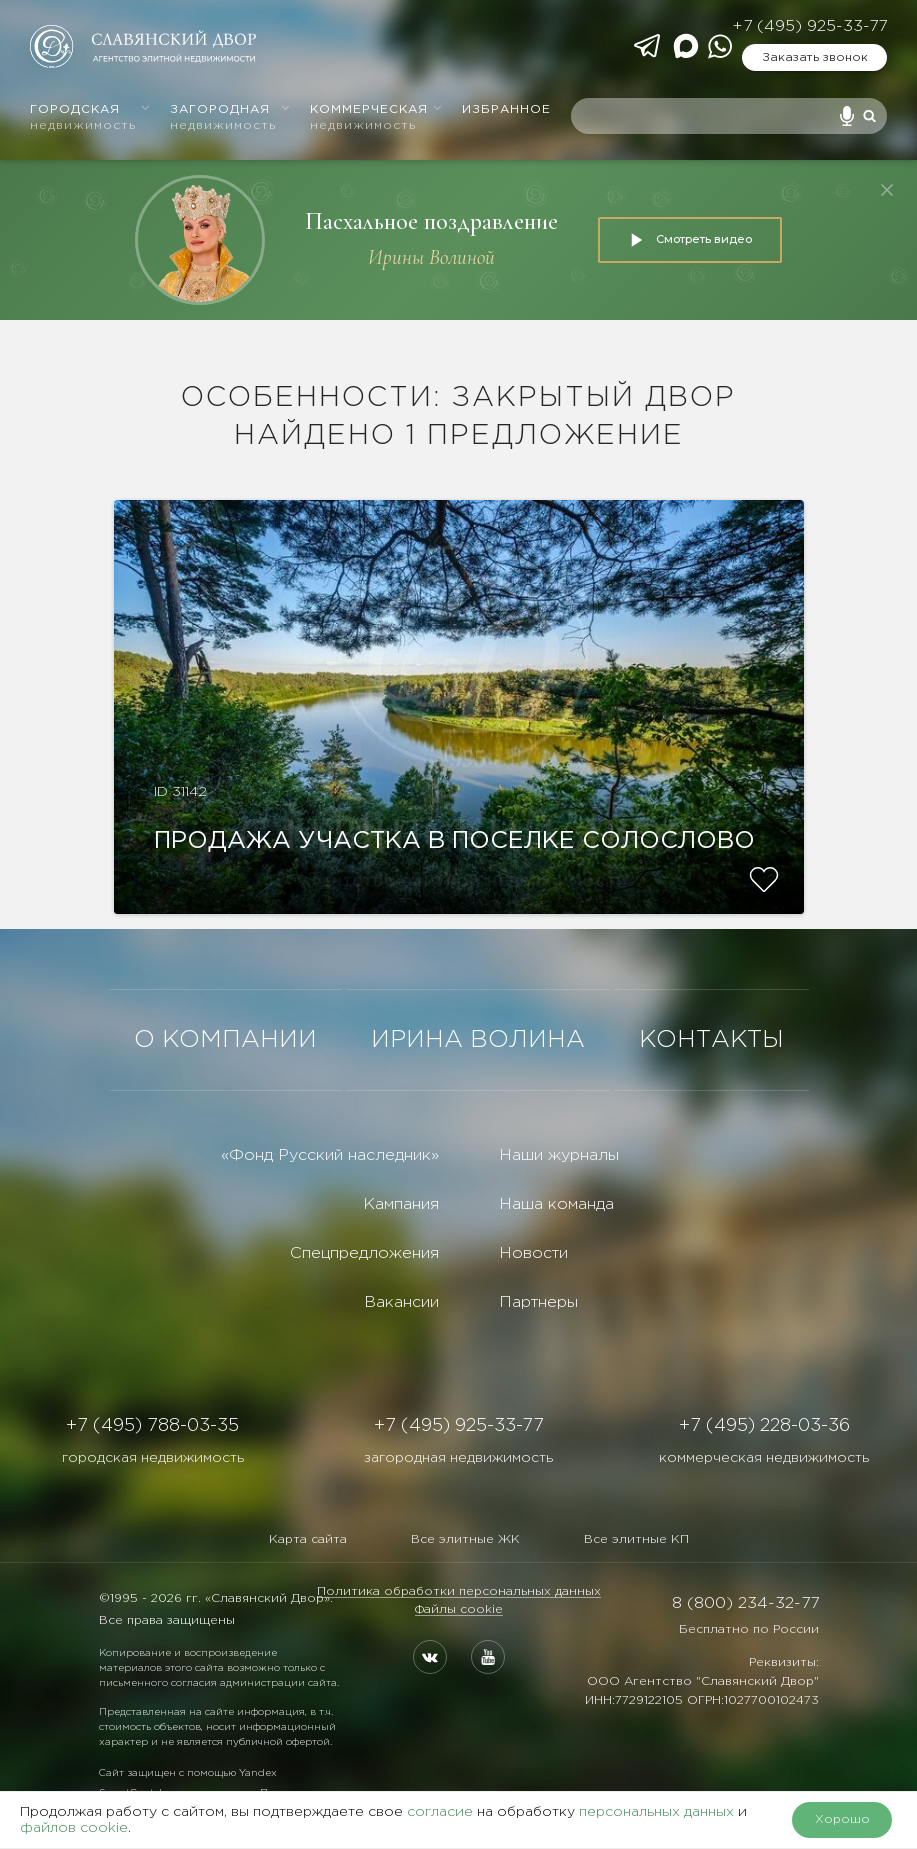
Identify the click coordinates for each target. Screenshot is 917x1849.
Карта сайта (308, 1539)
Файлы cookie (459, 1609)
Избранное (506, 109)
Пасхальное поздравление (431, 221)
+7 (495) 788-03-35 (152, 1426)
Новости (533, 1253)
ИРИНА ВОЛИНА (478, 1040)
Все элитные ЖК (465, 1539)
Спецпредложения (364, 1253)
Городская (90, 117)
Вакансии (401, 1302)
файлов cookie (74, 1828)
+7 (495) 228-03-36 (764, 1426)
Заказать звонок (815, 57)
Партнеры (538, 1302)
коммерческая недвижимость (764, 1458)
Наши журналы (559, 1155)
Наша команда (556, 1204)
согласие (440, 1812)
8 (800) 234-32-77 (745, 1603)
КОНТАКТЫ (711, 1040)
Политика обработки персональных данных (459, 1591)
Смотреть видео (690, 240)
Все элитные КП (636, 1539)
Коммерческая (376, 117)
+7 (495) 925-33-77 (809, 26)
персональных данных (656, 1812)
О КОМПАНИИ (225, 1040)
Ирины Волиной (431, 257)
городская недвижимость (153, 1458)
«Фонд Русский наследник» (330, 1155)
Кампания (401, 1204)
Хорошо (842, 1819)
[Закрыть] (887, 190)
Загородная (230, 117)
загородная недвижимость (458, 1458)
